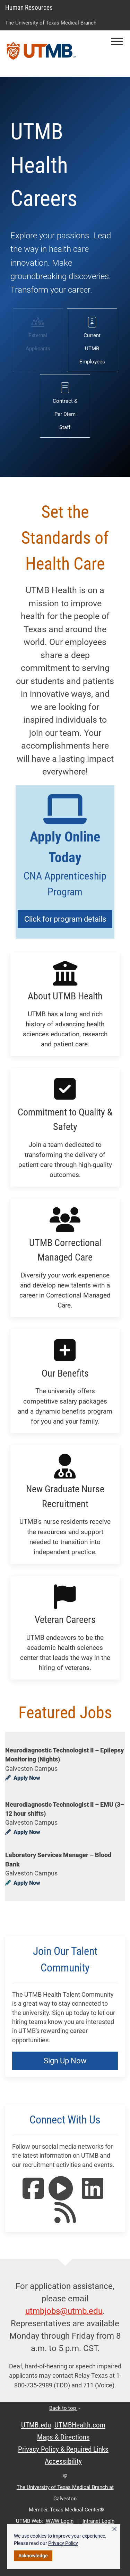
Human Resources (29, 7)
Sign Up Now (65, 2060)
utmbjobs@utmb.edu (64, 2311)
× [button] (114, 2529)
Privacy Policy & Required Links (63, 2449)
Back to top (65, 2408)
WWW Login (59, 2521)
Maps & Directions (63, 2437)
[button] (117, 41)
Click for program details (65, 919)
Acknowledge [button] (33, 2555)
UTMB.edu (36, 2425)
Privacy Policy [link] (63, 2543)
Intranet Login (98, 2521)
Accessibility (63, 2461)
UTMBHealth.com (79, 2425)
